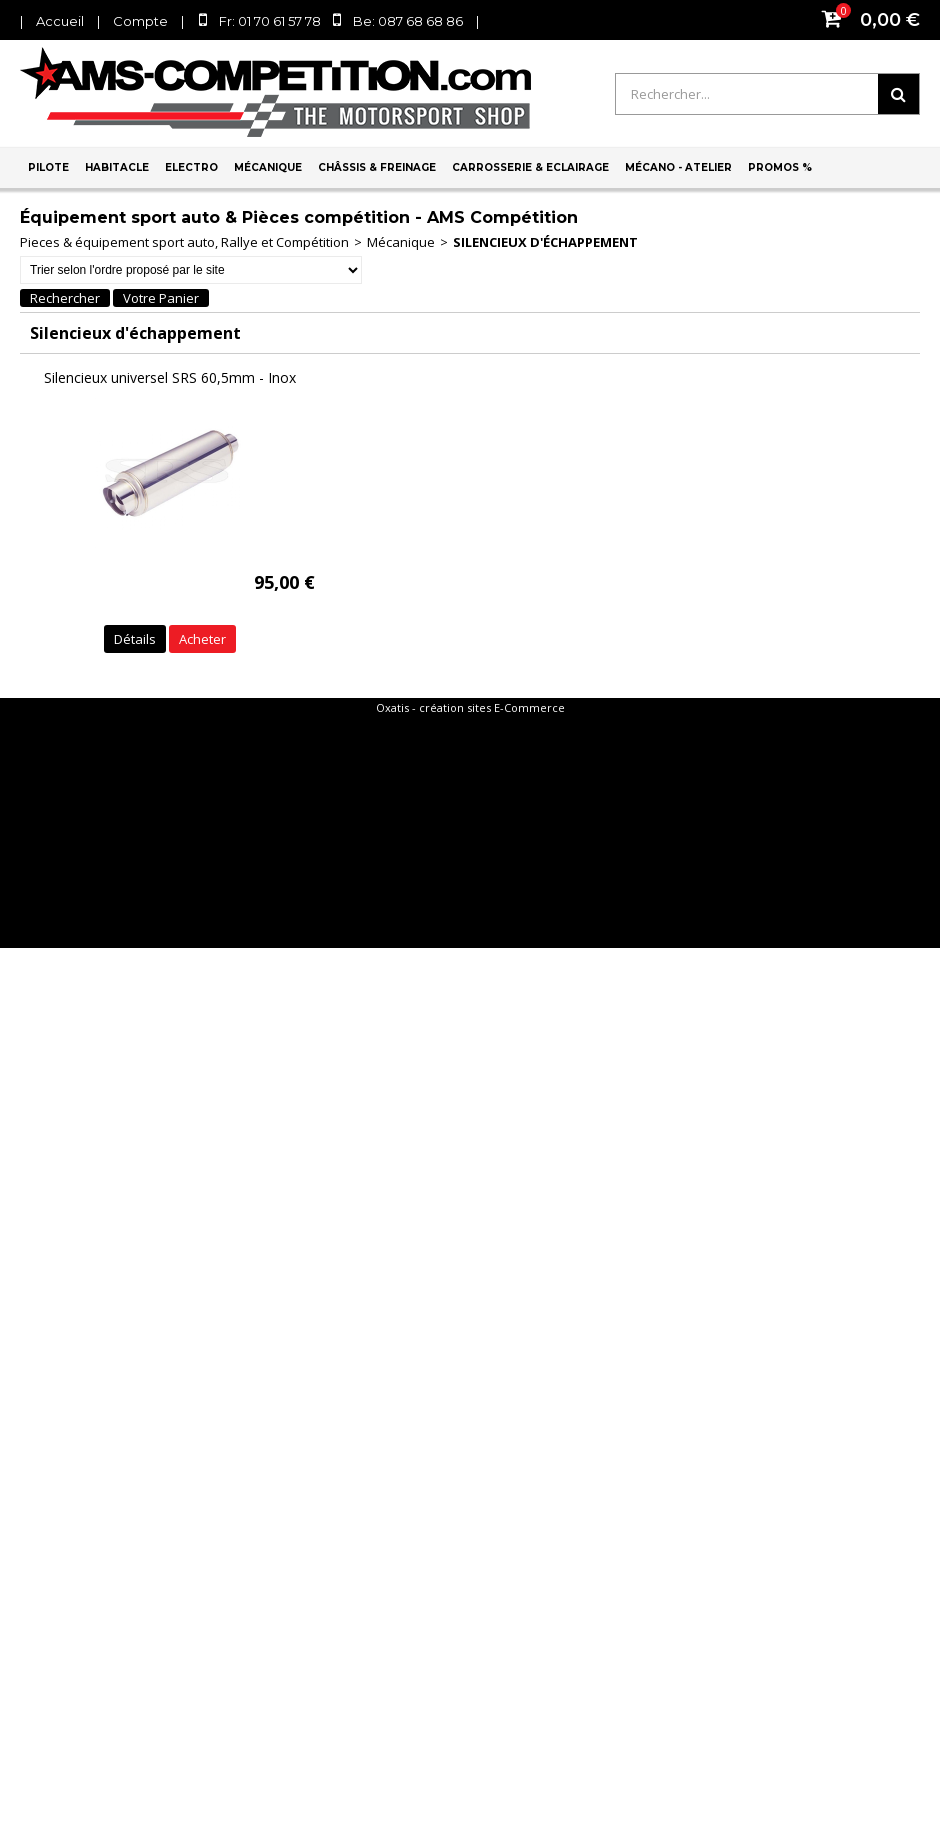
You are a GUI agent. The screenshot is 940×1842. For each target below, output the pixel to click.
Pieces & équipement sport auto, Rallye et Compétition (184, 242)
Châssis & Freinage (377, 167)
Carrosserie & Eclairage (530, 167)
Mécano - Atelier (678, 167)
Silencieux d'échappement (545, 242)
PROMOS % (780, 167)
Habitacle (117, 167)
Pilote (48, 167)
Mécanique (268, 167)
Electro (191, 167)
